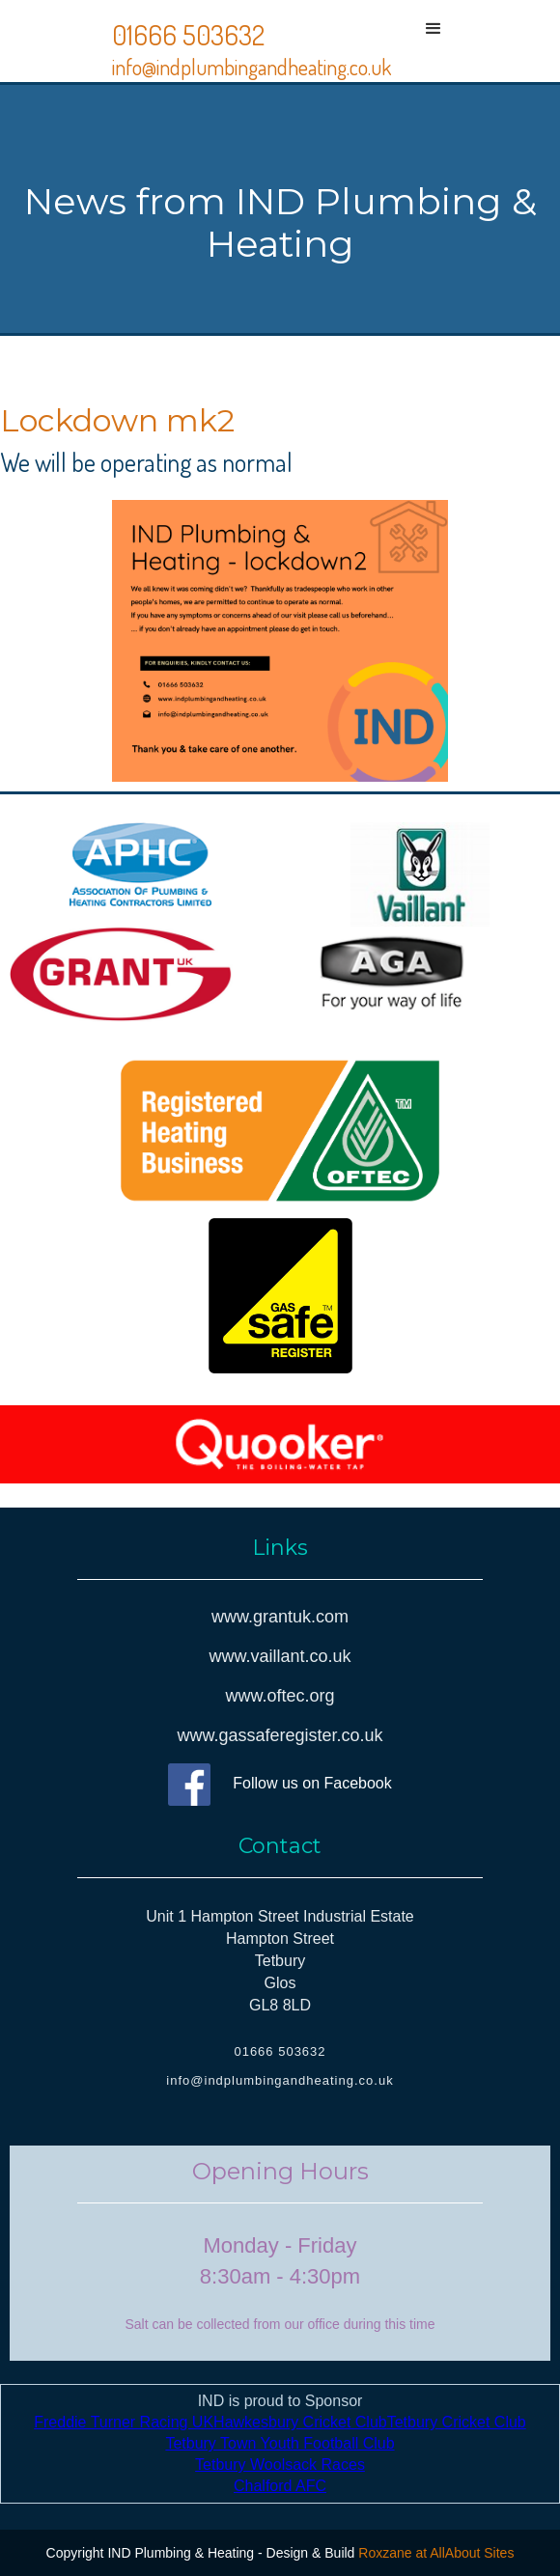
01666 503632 (188, 34)
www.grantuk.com (280, 1616)
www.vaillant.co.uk (279, 1656)
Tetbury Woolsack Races (280, 2464)
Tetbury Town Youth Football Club (279, 2443)
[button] (433, 41)
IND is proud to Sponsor (280, 2443)
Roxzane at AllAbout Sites (436, 2553)
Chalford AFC (280, 2486)
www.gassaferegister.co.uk (279, 1735)
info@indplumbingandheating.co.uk (251, 66)
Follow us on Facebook (312, 1783)
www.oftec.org (279, 1695)
